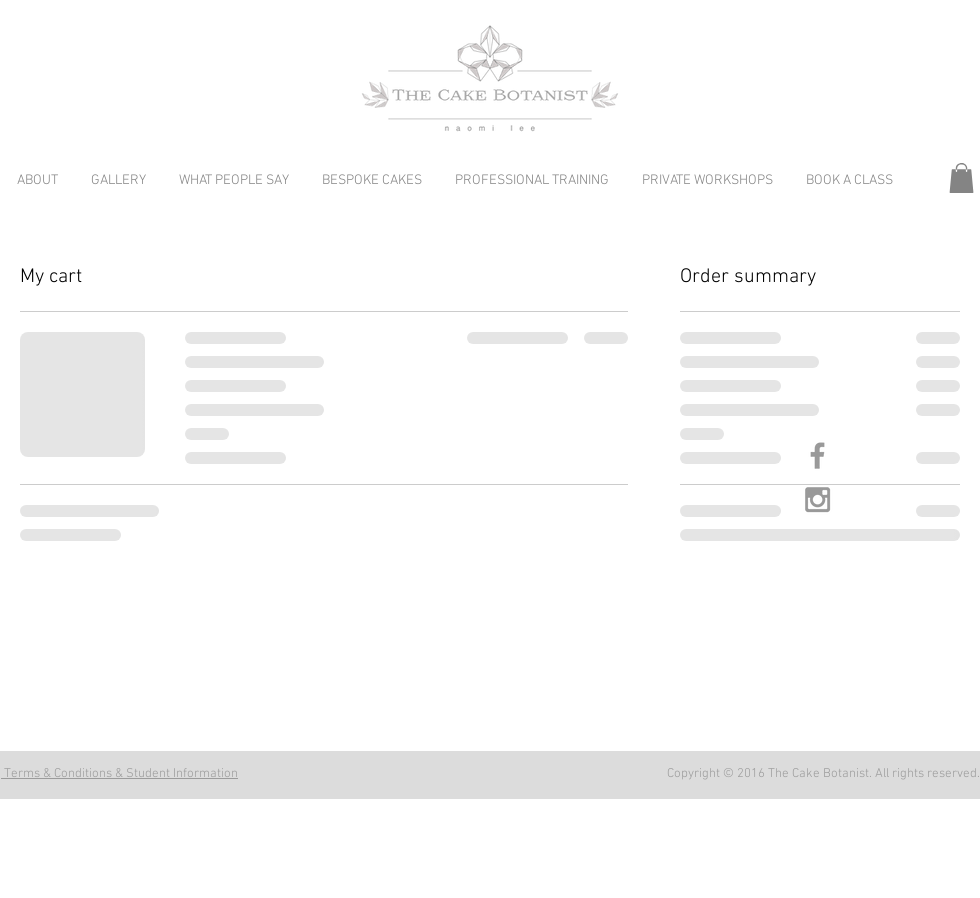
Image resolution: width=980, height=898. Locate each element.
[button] (961, 178)
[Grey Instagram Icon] (817, 499)
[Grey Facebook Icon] (817, 455)
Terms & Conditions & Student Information (119, 774)
